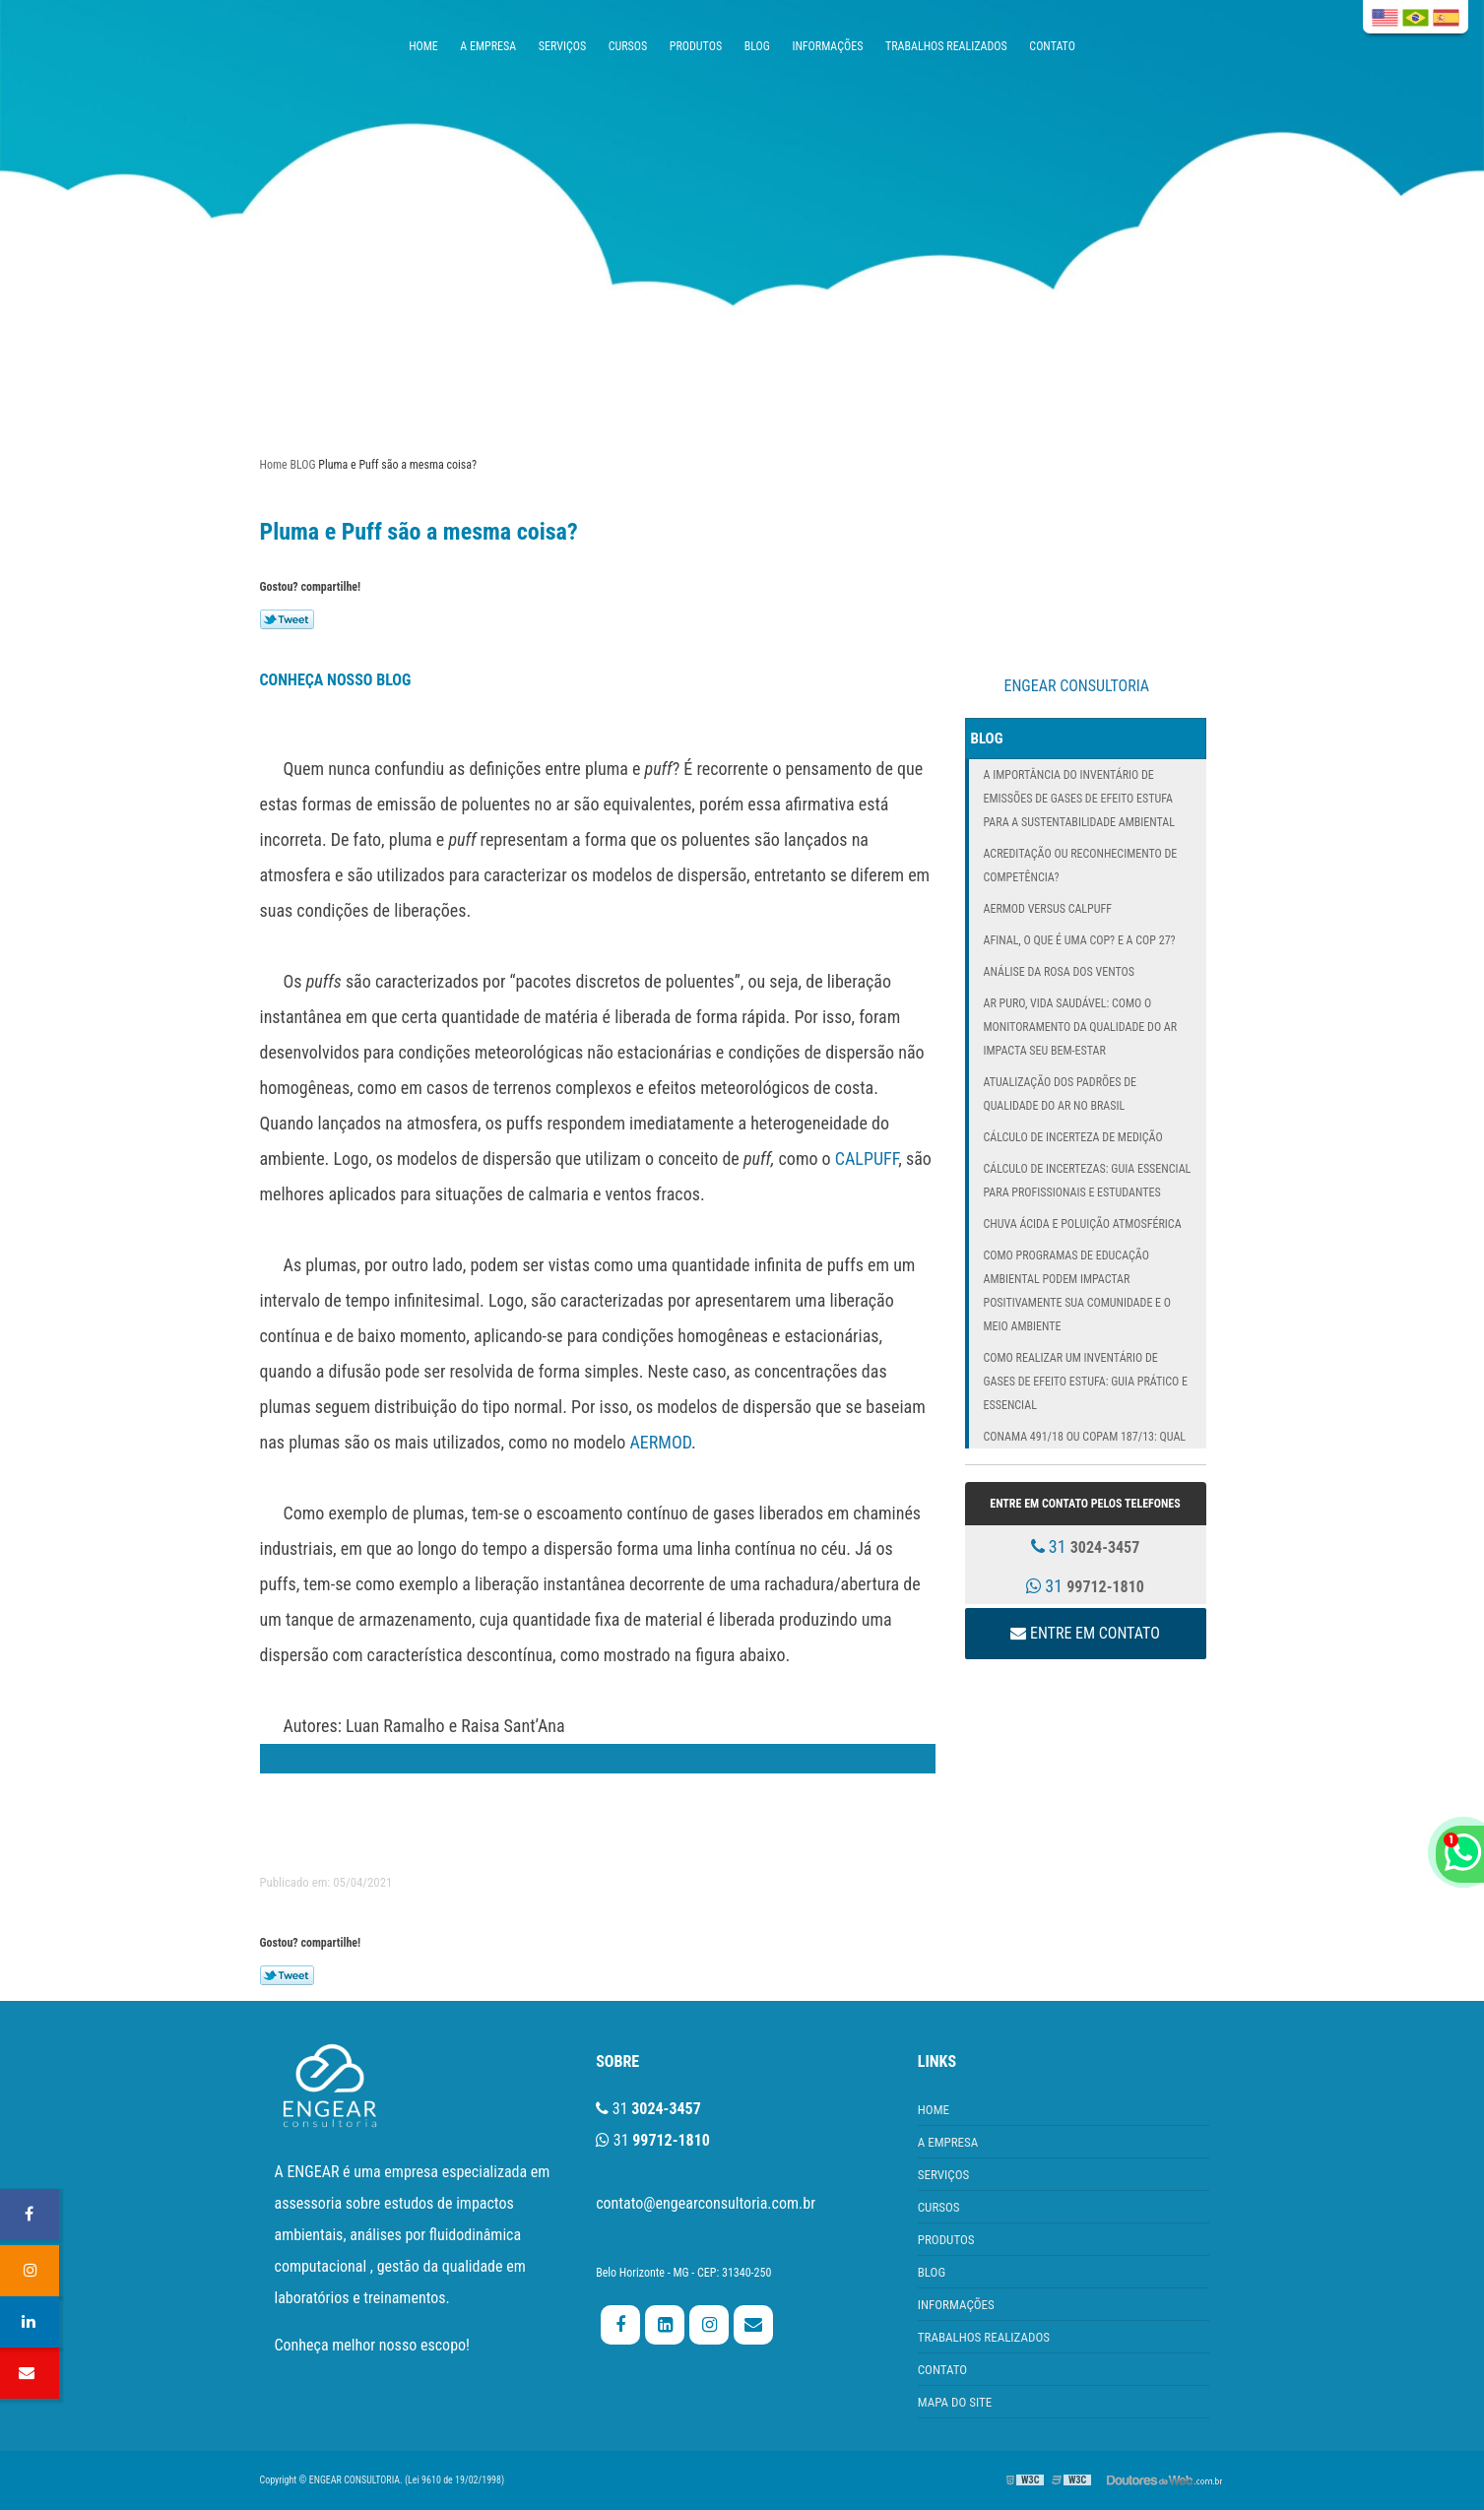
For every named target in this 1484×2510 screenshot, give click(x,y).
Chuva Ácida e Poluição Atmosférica (1083, 1224)
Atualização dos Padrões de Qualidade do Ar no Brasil (1060, 1094)
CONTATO (1052, 46)
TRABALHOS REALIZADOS (946, 46)
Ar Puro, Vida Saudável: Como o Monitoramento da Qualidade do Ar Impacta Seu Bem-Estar (1081, 1027)
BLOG (757, 46)
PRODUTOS (696, 46)
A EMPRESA (488, 46)
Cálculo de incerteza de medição (1073, 1137)
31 (1085, 1546)
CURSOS (628, 46)
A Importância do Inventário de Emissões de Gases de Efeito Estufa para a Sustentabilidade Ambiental (1080, 798)
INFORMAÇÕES (827, 46)
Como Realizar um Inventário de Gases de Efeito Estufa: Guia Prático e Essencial (1086, 1381)
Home (274, 465)
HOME (423, 46)
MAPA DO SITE (955, 2402)
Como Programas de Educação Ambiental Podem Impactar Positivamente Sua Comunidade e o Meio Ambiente (1078, 1291)
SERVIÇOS (562, 46)
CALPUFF (867, 1158)
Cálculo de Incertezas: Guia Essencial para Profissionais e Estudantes (1088, 1180)
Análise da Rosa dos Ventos (1059, 972)
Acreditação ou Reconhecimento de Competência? (1081, 865)
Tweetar (287, 619)
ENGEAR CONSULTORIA (1077, 685)
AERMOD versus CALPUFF (1048, 909)
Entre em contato (1085, 1633)
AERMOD (660, 1442)
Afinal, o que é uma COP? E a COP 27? (1080, 940)
